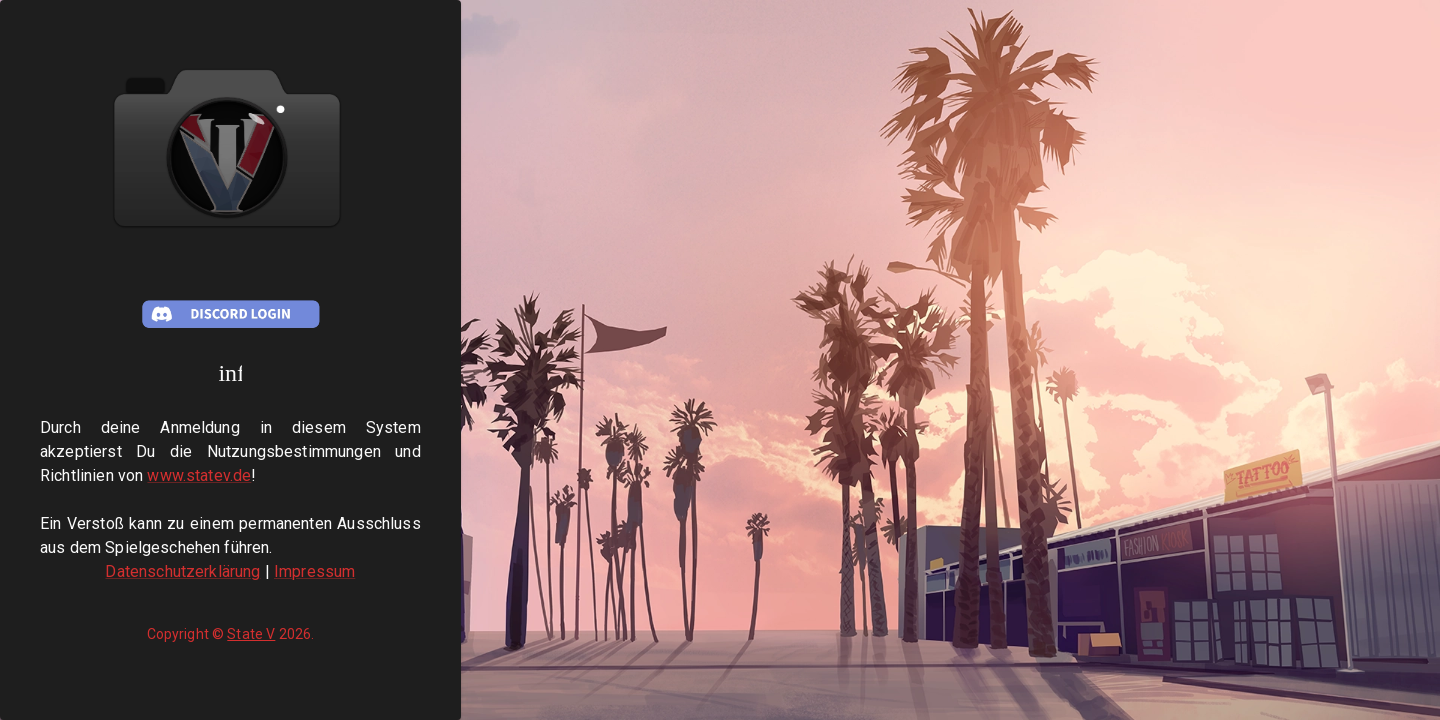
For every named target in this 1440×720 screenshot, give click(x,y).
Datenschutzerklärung (182, 571)
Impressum (314, 571)
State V (251, 634)
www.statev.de (199, 475)
